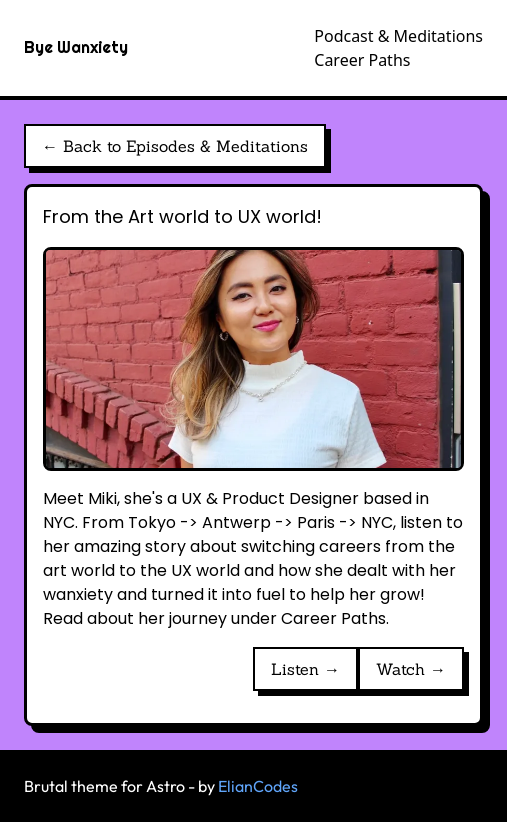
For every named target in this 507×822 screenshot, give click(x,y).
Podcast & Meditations (398, 36)
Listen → (305, 669)
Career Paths (362, 60)
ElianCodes (258, 786)
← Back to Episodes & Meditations (175, 146)
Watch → (411, 669)
